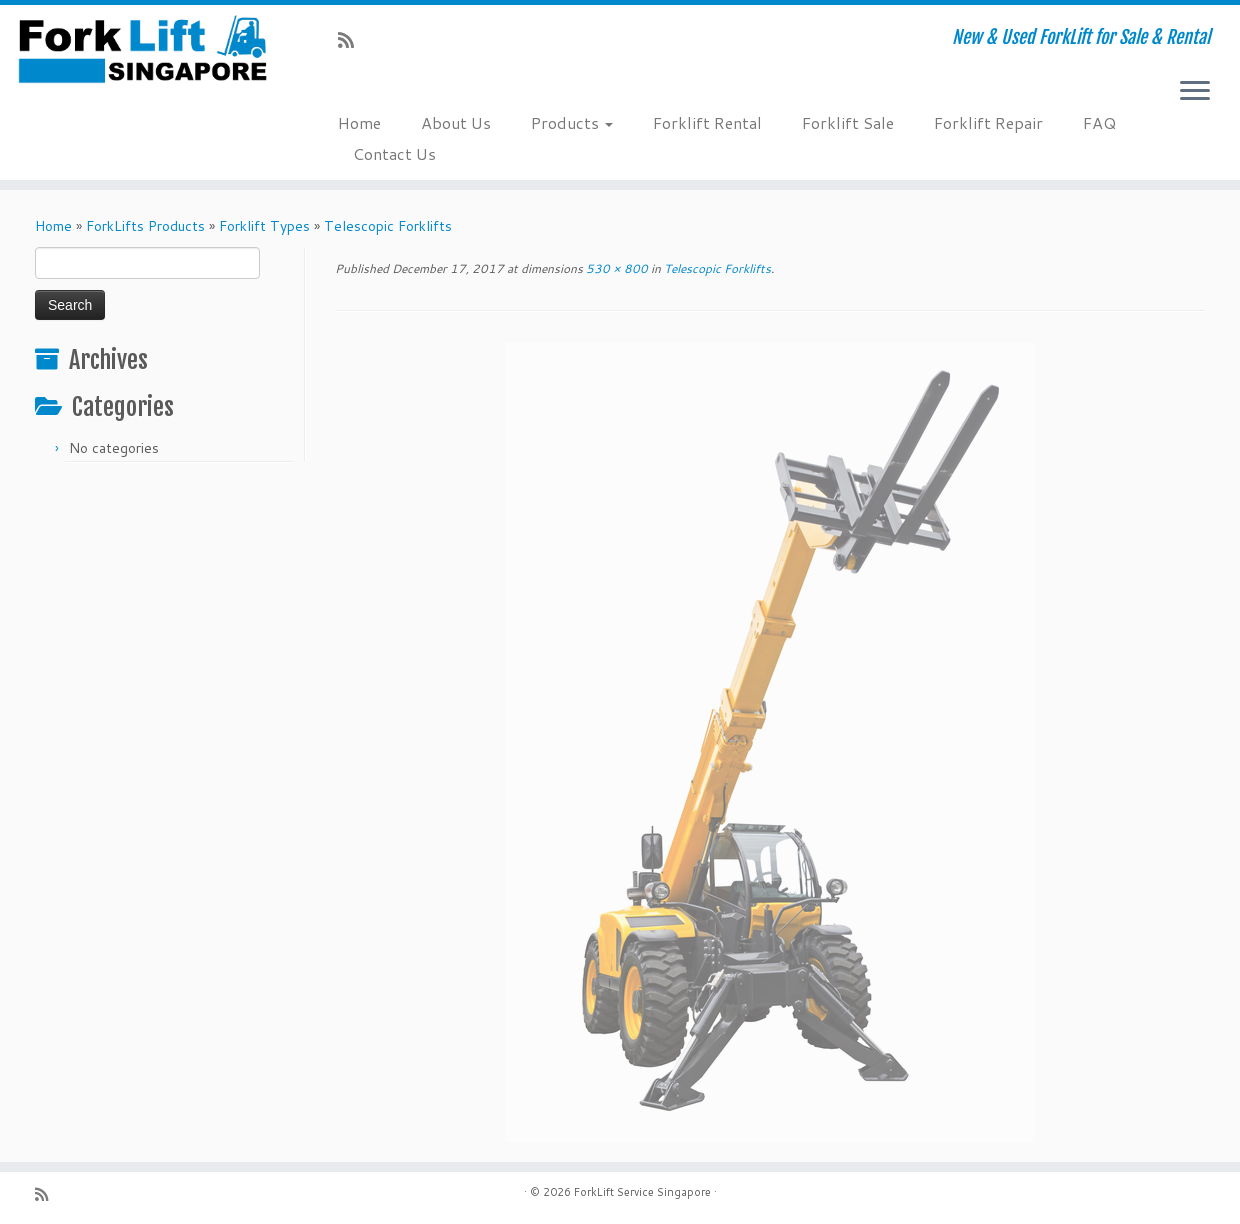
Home (359, 122)
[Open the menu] (1195, 92)
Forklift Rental (707, 122)
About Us (456, 122)
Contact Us (394, 153)
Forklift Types (264, 226)
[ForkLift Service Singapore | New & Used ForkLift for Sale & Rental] (143, 49)
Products (572, 122)
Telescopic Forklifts (388, 226)
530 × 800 (615, 268)
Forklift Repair (988, 122)
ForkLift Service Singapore (642, 1192)
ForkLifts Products (145, 226)
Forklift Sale (848, 122)
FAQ (1099, 122)
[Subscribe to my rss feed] (352, 40)
